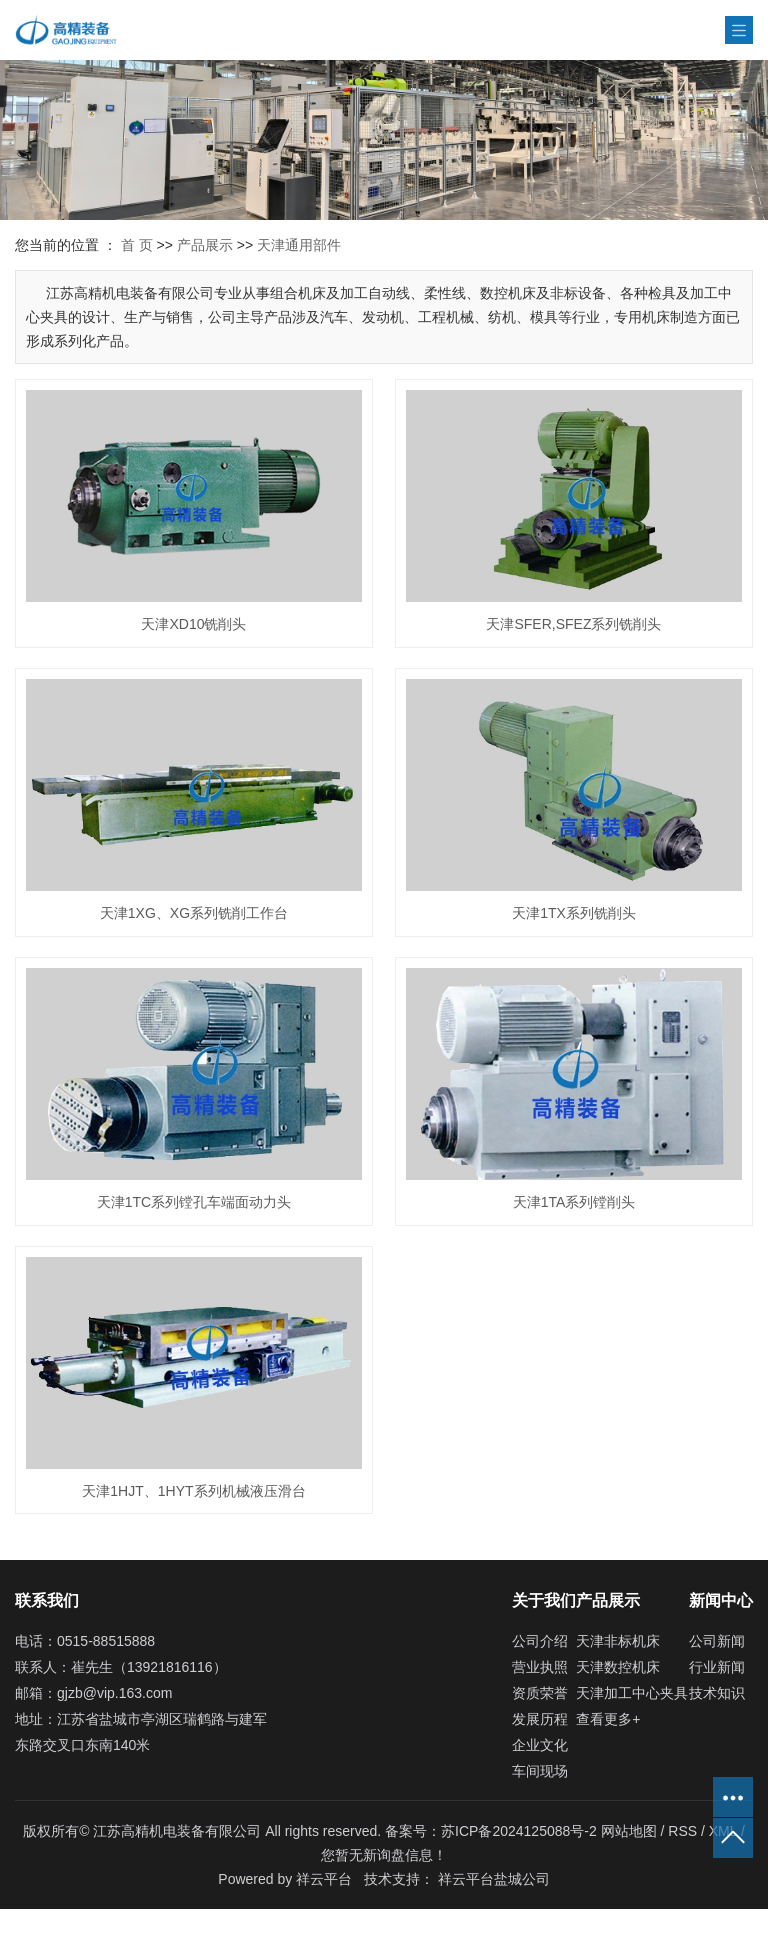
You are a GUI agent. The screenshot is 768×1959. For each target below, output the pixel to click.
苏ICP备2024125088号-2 (519, 1831)
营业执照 (540, 1667)
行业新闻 (717, 1667)
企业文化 (540, 1745)
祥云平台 (324, 1879)
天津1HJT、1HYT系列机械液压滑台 (193, 1491)
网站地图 (631, 1831)
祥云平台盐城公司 (494, 1879)
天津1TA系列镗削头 (574, 1202)
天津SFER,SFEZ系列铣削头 (573, 624)
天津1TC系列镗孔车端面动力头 (194, 1202)
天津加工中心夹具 (632, 1693)
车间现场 (540, 1771)
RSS (682, 1831)
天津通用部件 (299, 245)
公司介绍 (540, 1641)
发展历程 (540, 1719)
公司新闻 (717, 1641)
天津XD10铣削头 (193, 624)
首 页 (137, 245)
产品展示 (205, 245)
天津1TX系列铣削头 (574, 913)
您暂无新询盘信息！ (384, 1855)
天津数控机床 (618, 1667)
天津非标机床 (618, 1641)
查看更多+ (608, 1719)
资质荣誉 (540, 1693)
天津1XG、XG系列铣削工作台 (194, 913)
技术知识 (717, 1693)
